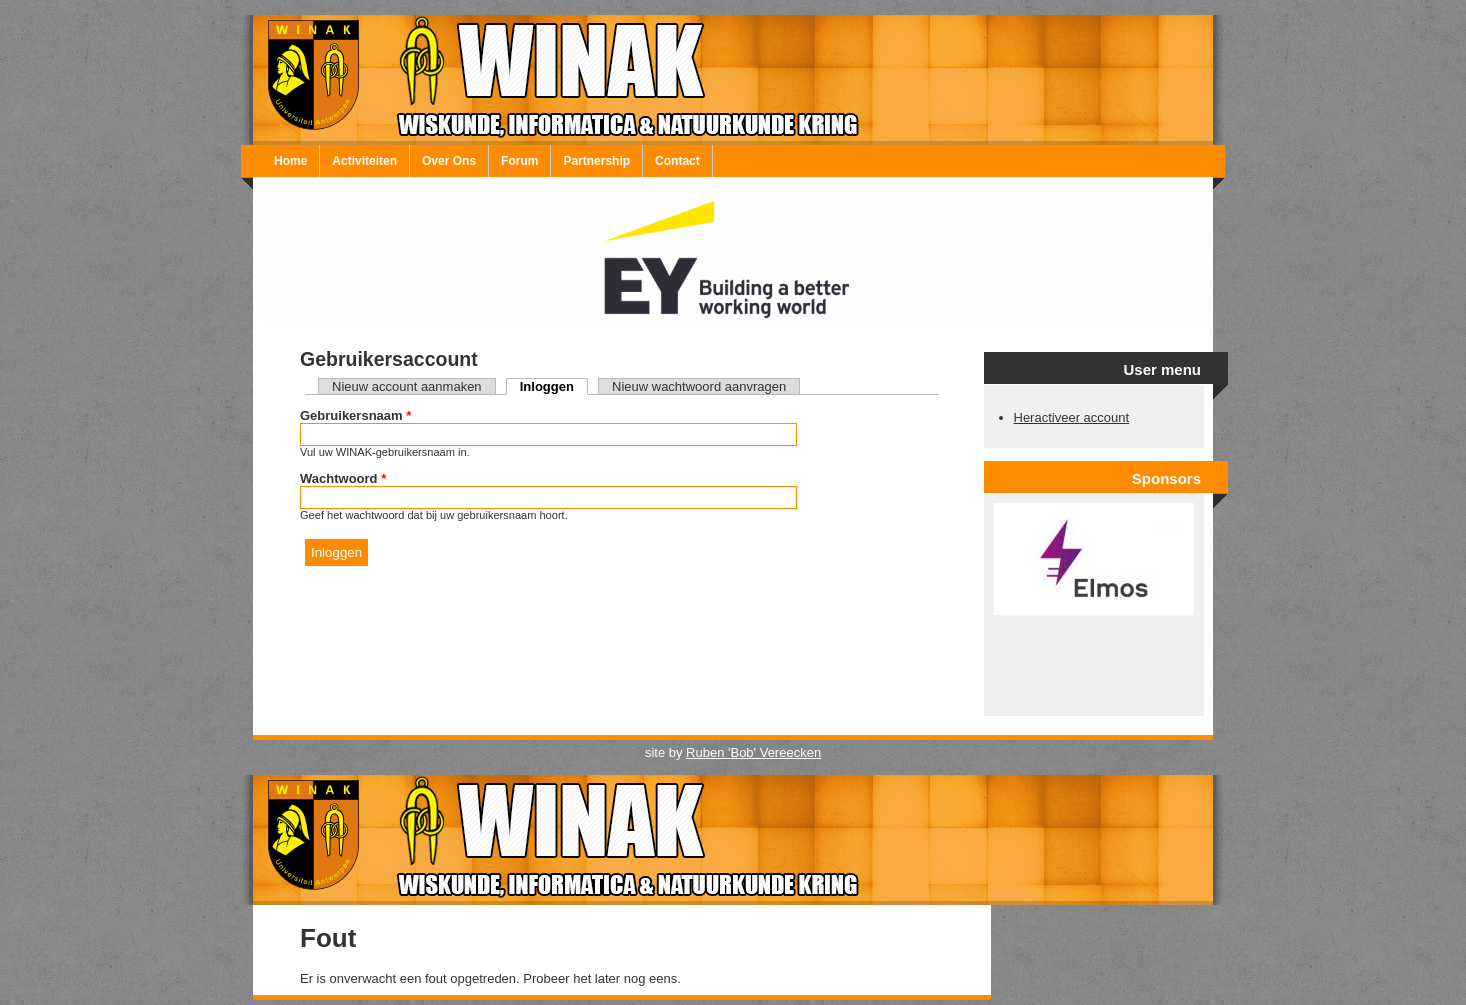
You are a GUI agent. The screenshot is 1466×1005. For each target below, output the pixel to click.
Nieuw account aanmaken (407, 386)
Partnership (596, 161)
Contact (677, 161)
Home (290, 161)
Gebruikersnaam (355, 415)
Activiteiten (364, 161)
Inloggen (554, 386)
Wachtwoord (343, 478)
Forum (519, 161)
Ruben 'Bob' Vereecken (753, 752)
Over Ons (449, 161)
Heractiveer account (1072, 417)
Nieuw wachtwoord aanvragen (699, 386)
